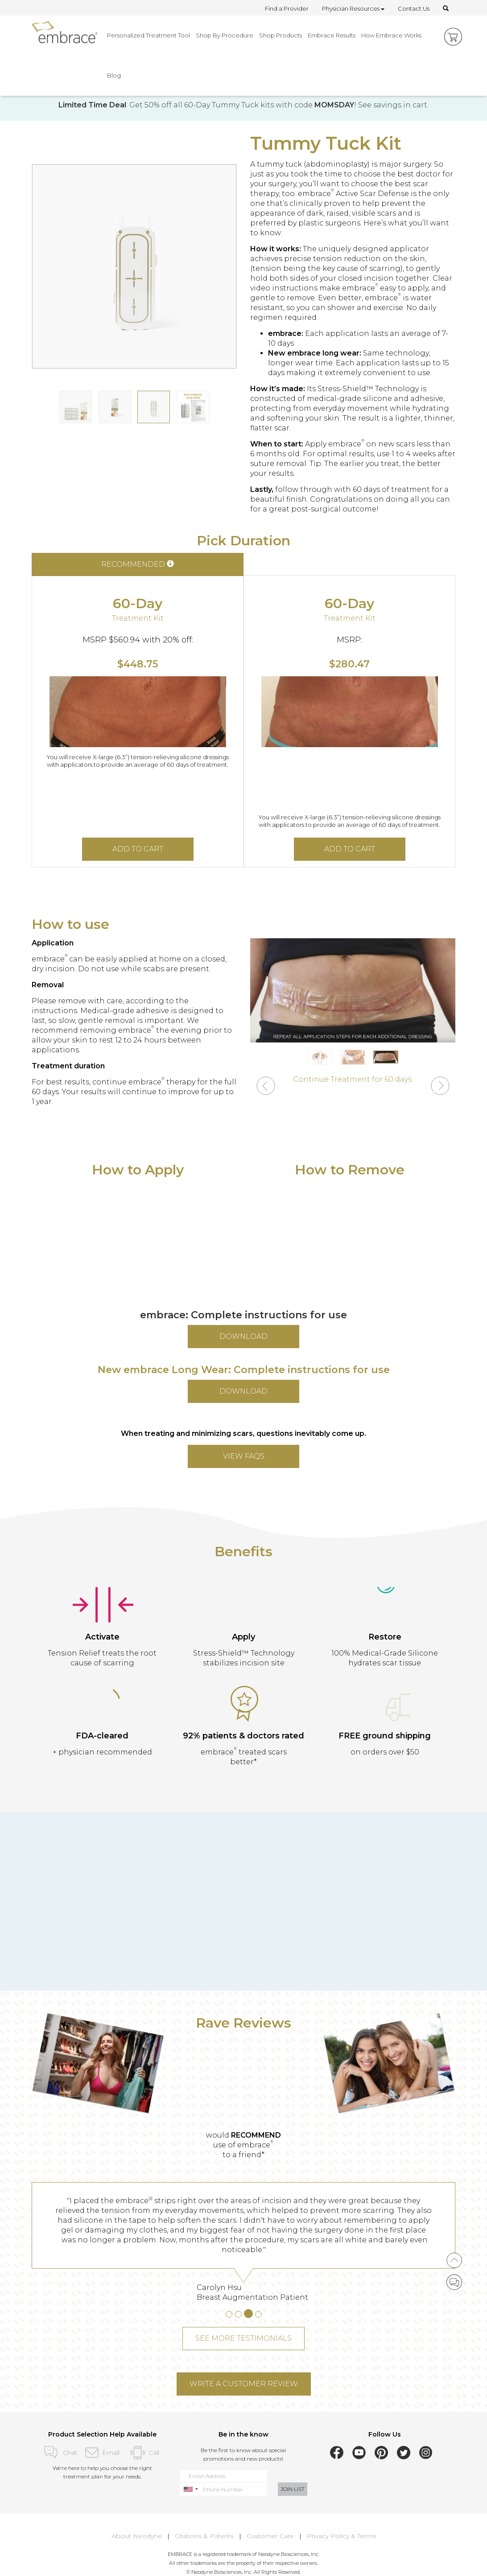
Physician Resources (353, 8)
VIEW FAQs (243, 1456)
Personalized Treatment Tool (148, 35)
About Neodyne (136, 2536)
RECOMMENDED (137, 564)
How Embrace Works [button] (391, 35)
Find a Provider (287, 8)
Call (144, 2452)
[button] (265, 1086)
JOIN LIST (293, 2489)
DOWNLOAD (243, 1336)
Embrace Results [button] (331, 35)
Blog (114, 75)
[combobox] (190, 2489)
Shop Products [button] (280, 35)
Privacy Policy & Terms (341, 2536)
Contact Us (413, 8)
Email (102, 2452)
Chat (59, 2452)
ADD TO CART (137, 849)
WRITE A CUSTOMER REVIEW (244, 2384)
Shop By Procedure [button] (224, 35)
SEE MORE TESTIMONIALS (243, 2338)
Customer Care (270, 2536)
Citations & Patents (204, 2536)
